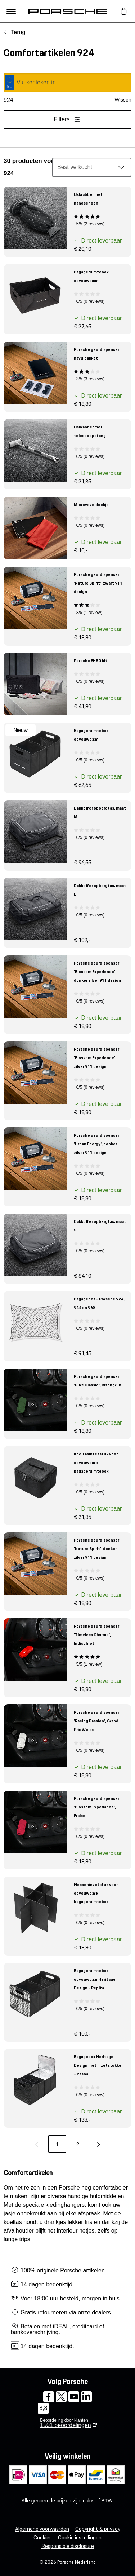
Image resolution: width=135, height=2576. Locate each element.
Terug (18, 32)
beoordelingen (65, 2425)
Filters (67, 119)
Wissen (122, 100)
